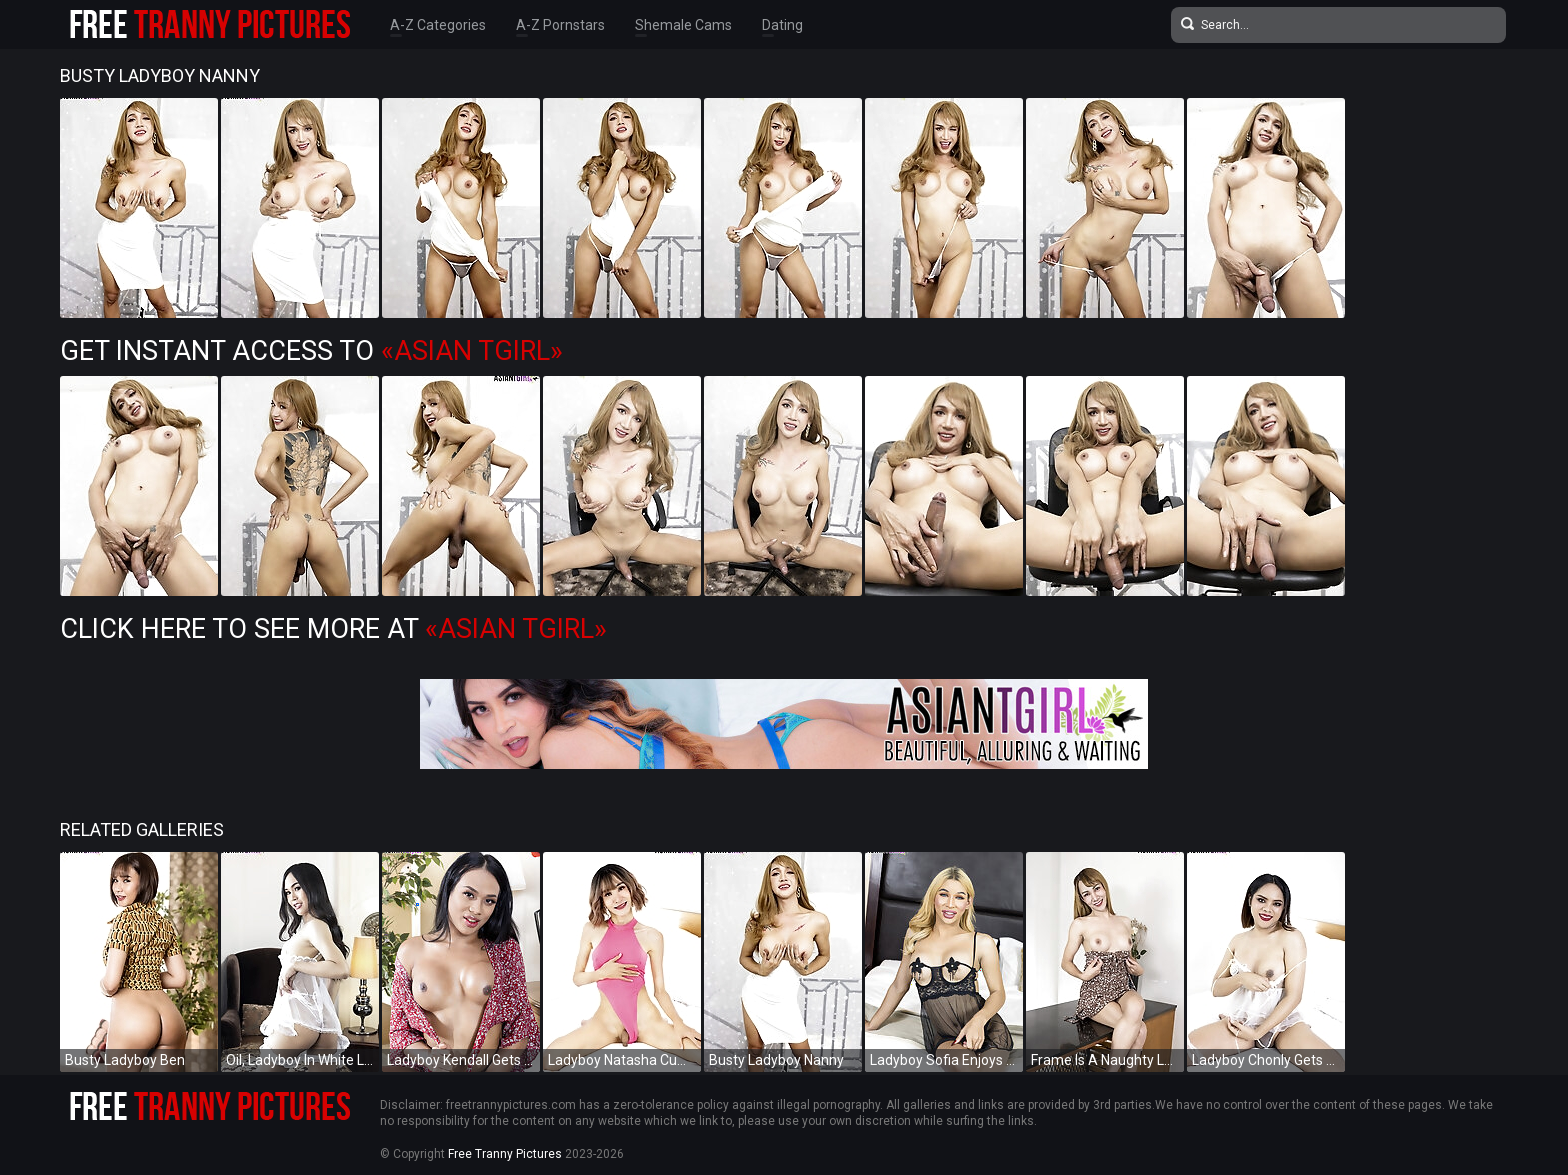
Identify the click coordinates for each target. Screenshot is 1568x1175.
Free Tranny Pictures (505, 1154)
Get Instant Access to (311, 351)
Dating (782, 25)
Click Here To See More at (333, 629)
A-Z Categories (438, 25)
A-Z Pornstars (560, 25)
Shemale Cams (683, 25)
